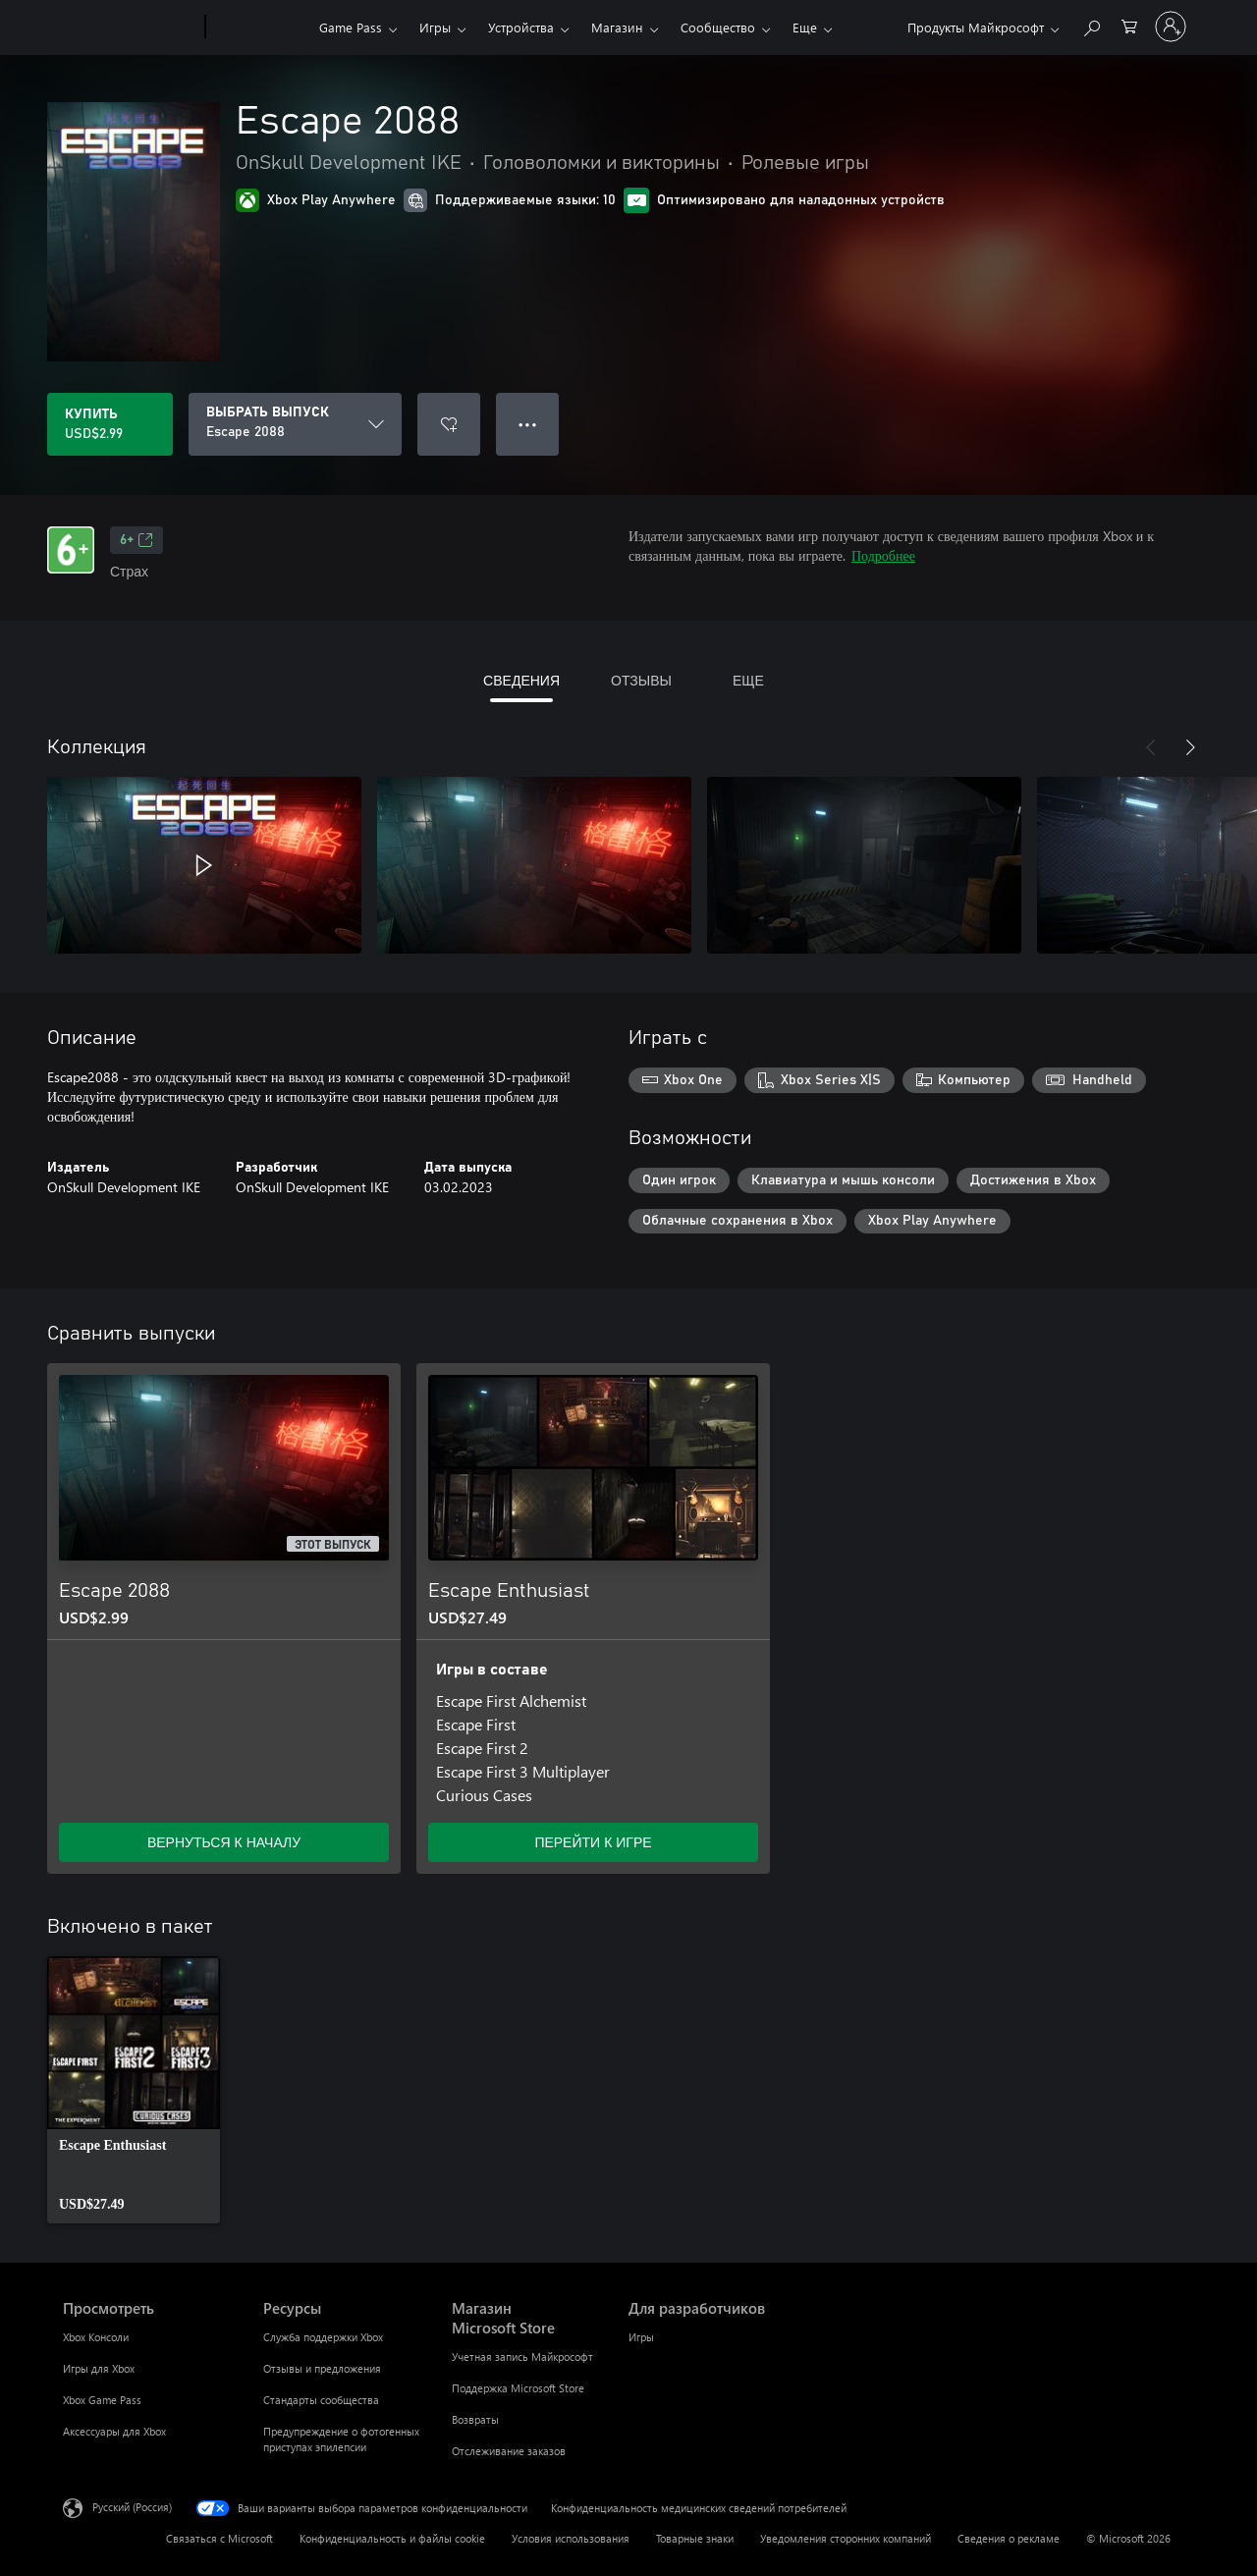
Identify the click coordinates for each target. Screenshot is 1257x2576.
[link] (133, 2089)
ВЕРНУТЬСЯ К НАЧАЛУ (224, 1842)
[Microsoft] (130, 27)
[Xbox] (259, 27)
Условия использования (570, 2538)
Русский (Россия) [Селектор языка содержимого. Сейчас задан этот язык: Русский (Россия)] (132, 2506)
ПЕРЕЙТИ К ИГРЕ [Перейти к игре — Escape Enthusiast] (592, 1842)
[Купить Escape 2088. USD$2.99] (110, 424)
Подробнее (883, 555)
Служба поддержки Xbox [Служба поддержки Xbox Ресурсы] (323, 2336)
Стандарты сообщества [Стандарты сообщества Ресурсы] (321, 2399)
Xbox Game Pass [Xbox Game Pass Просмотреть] (102, 2399)
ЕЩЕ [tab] (748, 680)
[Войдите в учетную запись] (1170, 26)
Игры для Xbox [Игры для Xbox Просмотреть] (99, 2368)
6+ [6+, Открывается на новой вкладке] (136, 540)
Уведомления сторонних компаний (845, 2538)
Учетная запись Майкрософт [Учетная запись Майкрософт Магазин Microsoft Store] (522, 2356)
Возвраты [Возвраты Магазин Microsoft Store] (475, 2419)
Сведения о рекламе (1008, 2538)
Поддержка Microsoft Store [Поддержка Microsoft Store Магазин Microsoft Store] (518, 2388)
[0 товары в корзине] (1129, 25)
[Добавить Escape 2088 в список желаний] (448, 424)
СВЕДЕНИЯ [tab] (521, 680)
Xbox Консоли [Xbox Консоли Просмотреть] (96, 2336)
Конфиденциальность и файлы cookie (392, 2538)
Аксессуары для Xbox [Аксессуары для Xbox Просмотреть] (114, 2431)
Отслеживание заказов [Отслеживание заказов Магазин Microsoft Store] (509, 2450)
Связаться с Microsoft (219, 2538)
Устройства (521, 27)
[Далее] (1190, 747)
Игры (435, 27)
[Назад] (1151, 747)
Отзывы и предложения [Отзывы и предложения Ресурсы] (322, 2368)
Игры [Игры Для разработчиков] (641, 2336)
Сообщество (718, 27)
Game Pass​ (350, 27)
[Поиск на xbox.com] (1091, 25)
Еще (804, 27)
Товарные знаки (695, 2538)
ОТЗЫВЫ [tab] (641, 680)
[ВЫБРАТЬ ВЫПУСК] (295, 424)
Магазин (617, 27)
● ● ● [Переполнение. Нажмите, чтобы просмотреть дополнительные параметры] (528, 423)
